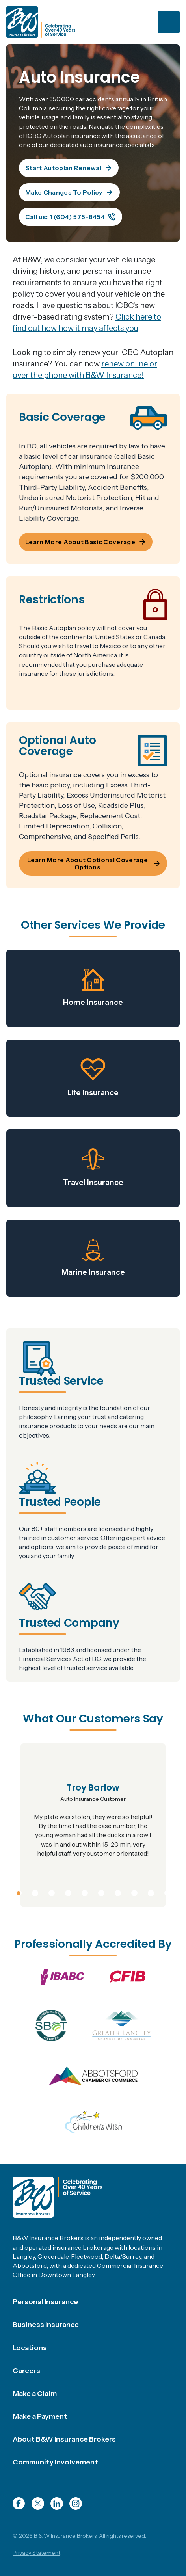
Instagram (75, 2503)
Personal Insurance (45, 2301)
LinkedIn (56, 2503)
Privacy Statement (36, 2552)
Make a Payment (40, 2416)
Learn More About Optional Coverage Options (94, 863)
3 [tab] (51, 1892)
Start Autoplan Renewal (68, 168)
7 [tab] (117, 1892)
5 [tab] (84, 1892)
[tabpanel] (93, 1825)
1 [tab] (18, 1892)
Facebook (19, 2503)
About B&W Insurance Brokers (64, 2439)
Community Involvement (55, 2462)
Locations (30, 2348)
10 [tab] (168, 1892)
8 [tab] (134, 1892)
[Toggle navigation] (169, 22)
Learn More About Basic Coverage (85, 542)
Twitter (38, 2503)
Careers (26, 2370)
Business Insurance (46, 2324)
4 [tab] (68, 1892)
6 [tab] (101, 1892)
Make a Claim (35, 2393)
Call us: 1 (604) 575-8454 (70, 217)
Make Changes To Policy (69, 192)
